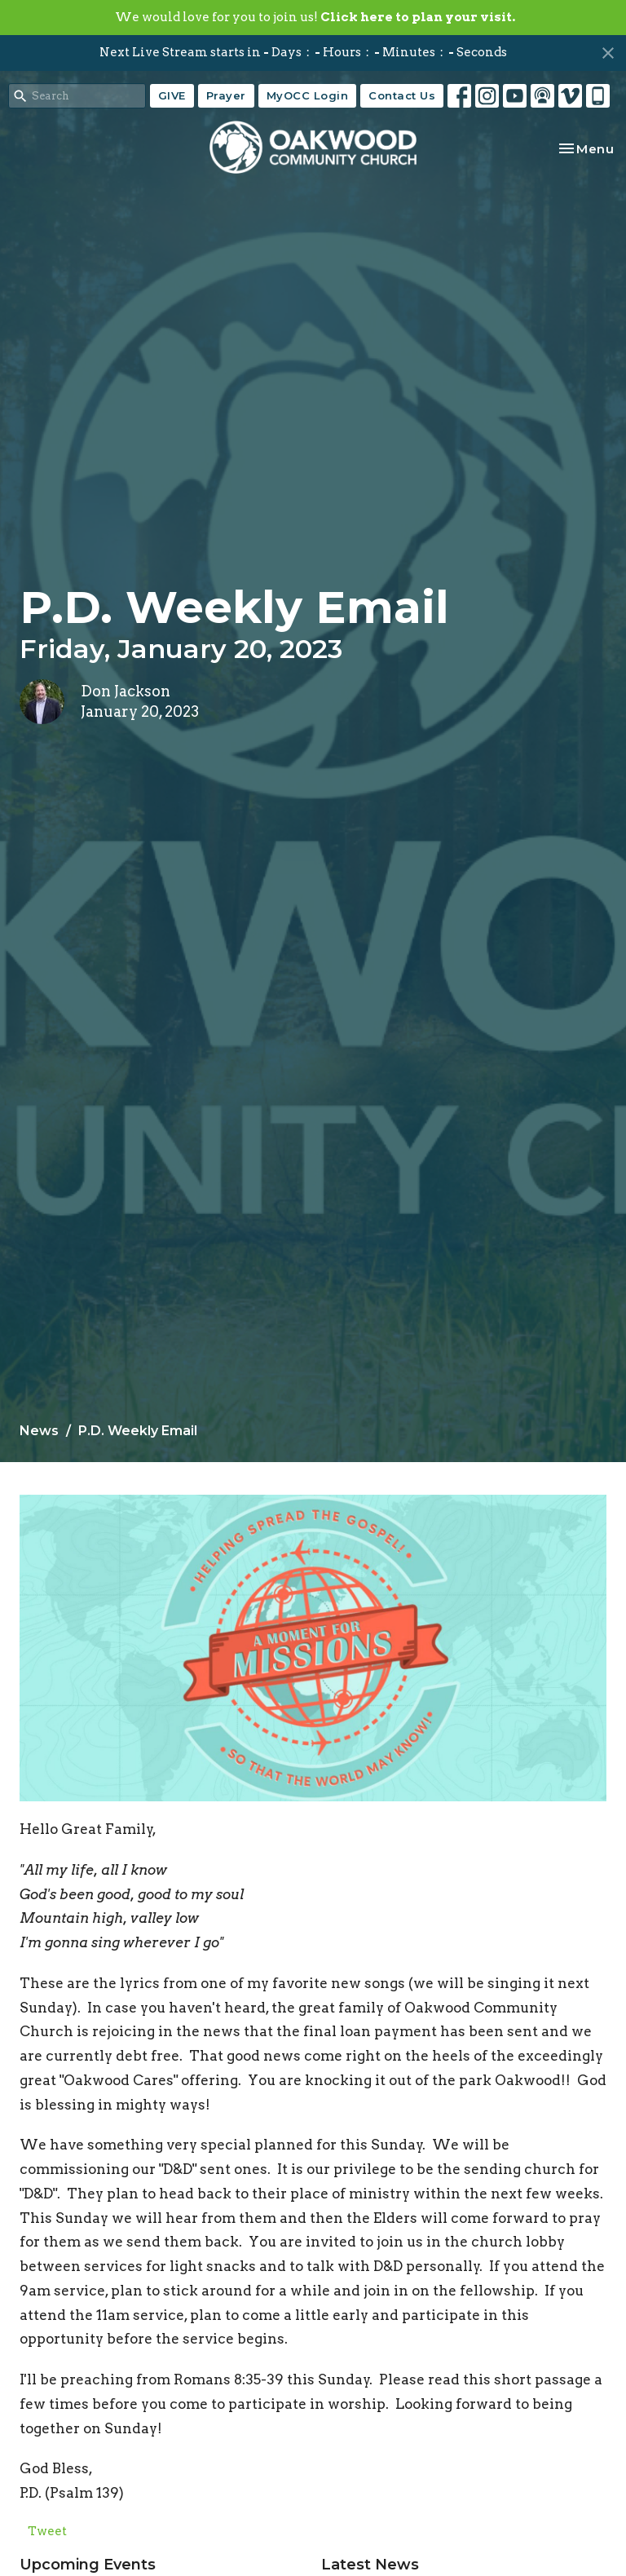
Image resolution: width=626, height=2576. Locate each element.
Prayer (226, 95)
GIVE (172, 95)
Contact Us (401, 95)
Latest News (370, 2565)
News (39, 1430)
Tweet (47, 2531)
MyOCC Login (308, 95)
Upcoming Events (88, 2565)
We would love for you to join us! (315, 17)
